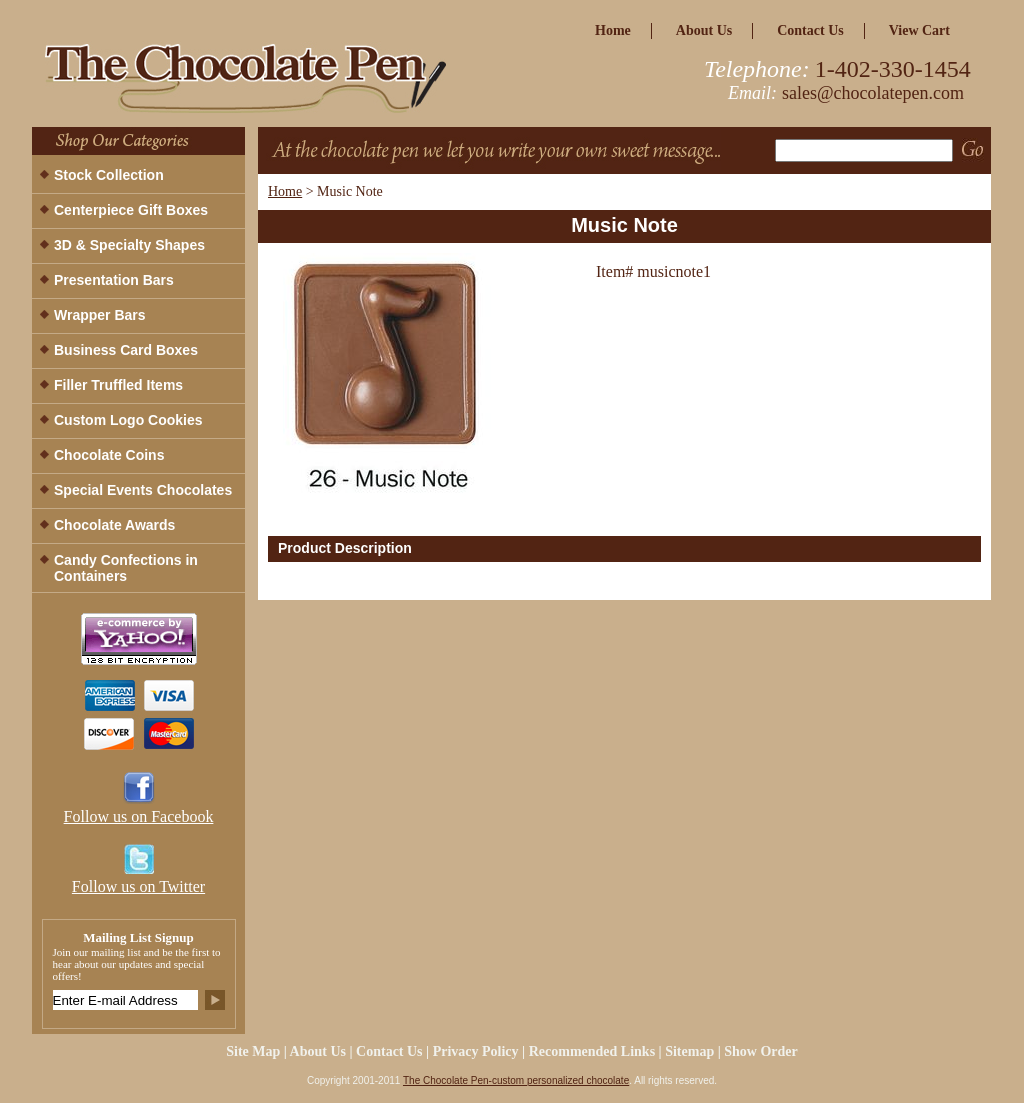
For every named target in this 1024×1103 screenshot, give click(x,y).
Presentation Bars (114, 280)
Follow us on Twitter (138, 886)
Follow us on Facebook (139, 816)
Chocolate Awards (114, 525)
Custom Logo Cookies (128, 420)
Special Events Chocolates (143, 490)
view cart (919, 30)
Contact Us (810, 30)
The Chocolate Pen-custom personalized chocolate (516, 1080)
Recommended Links (592, 1051)
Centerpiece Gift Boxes (131, 210)
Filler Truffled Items (118, 385)
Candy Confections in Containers (126, 568)
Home (285, 191)
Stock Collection (109, 175)
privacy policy (476, 1051)
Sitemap (689, 1051)
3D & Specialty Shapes (129, 245)
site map (253, 1051)
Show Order (761, 1051)
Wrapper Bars (100, 315)
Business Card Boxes (126, 350)
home (613, 30)
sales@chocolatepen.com (873, 93)
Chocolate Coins (109, 455)
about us (704, 30)
